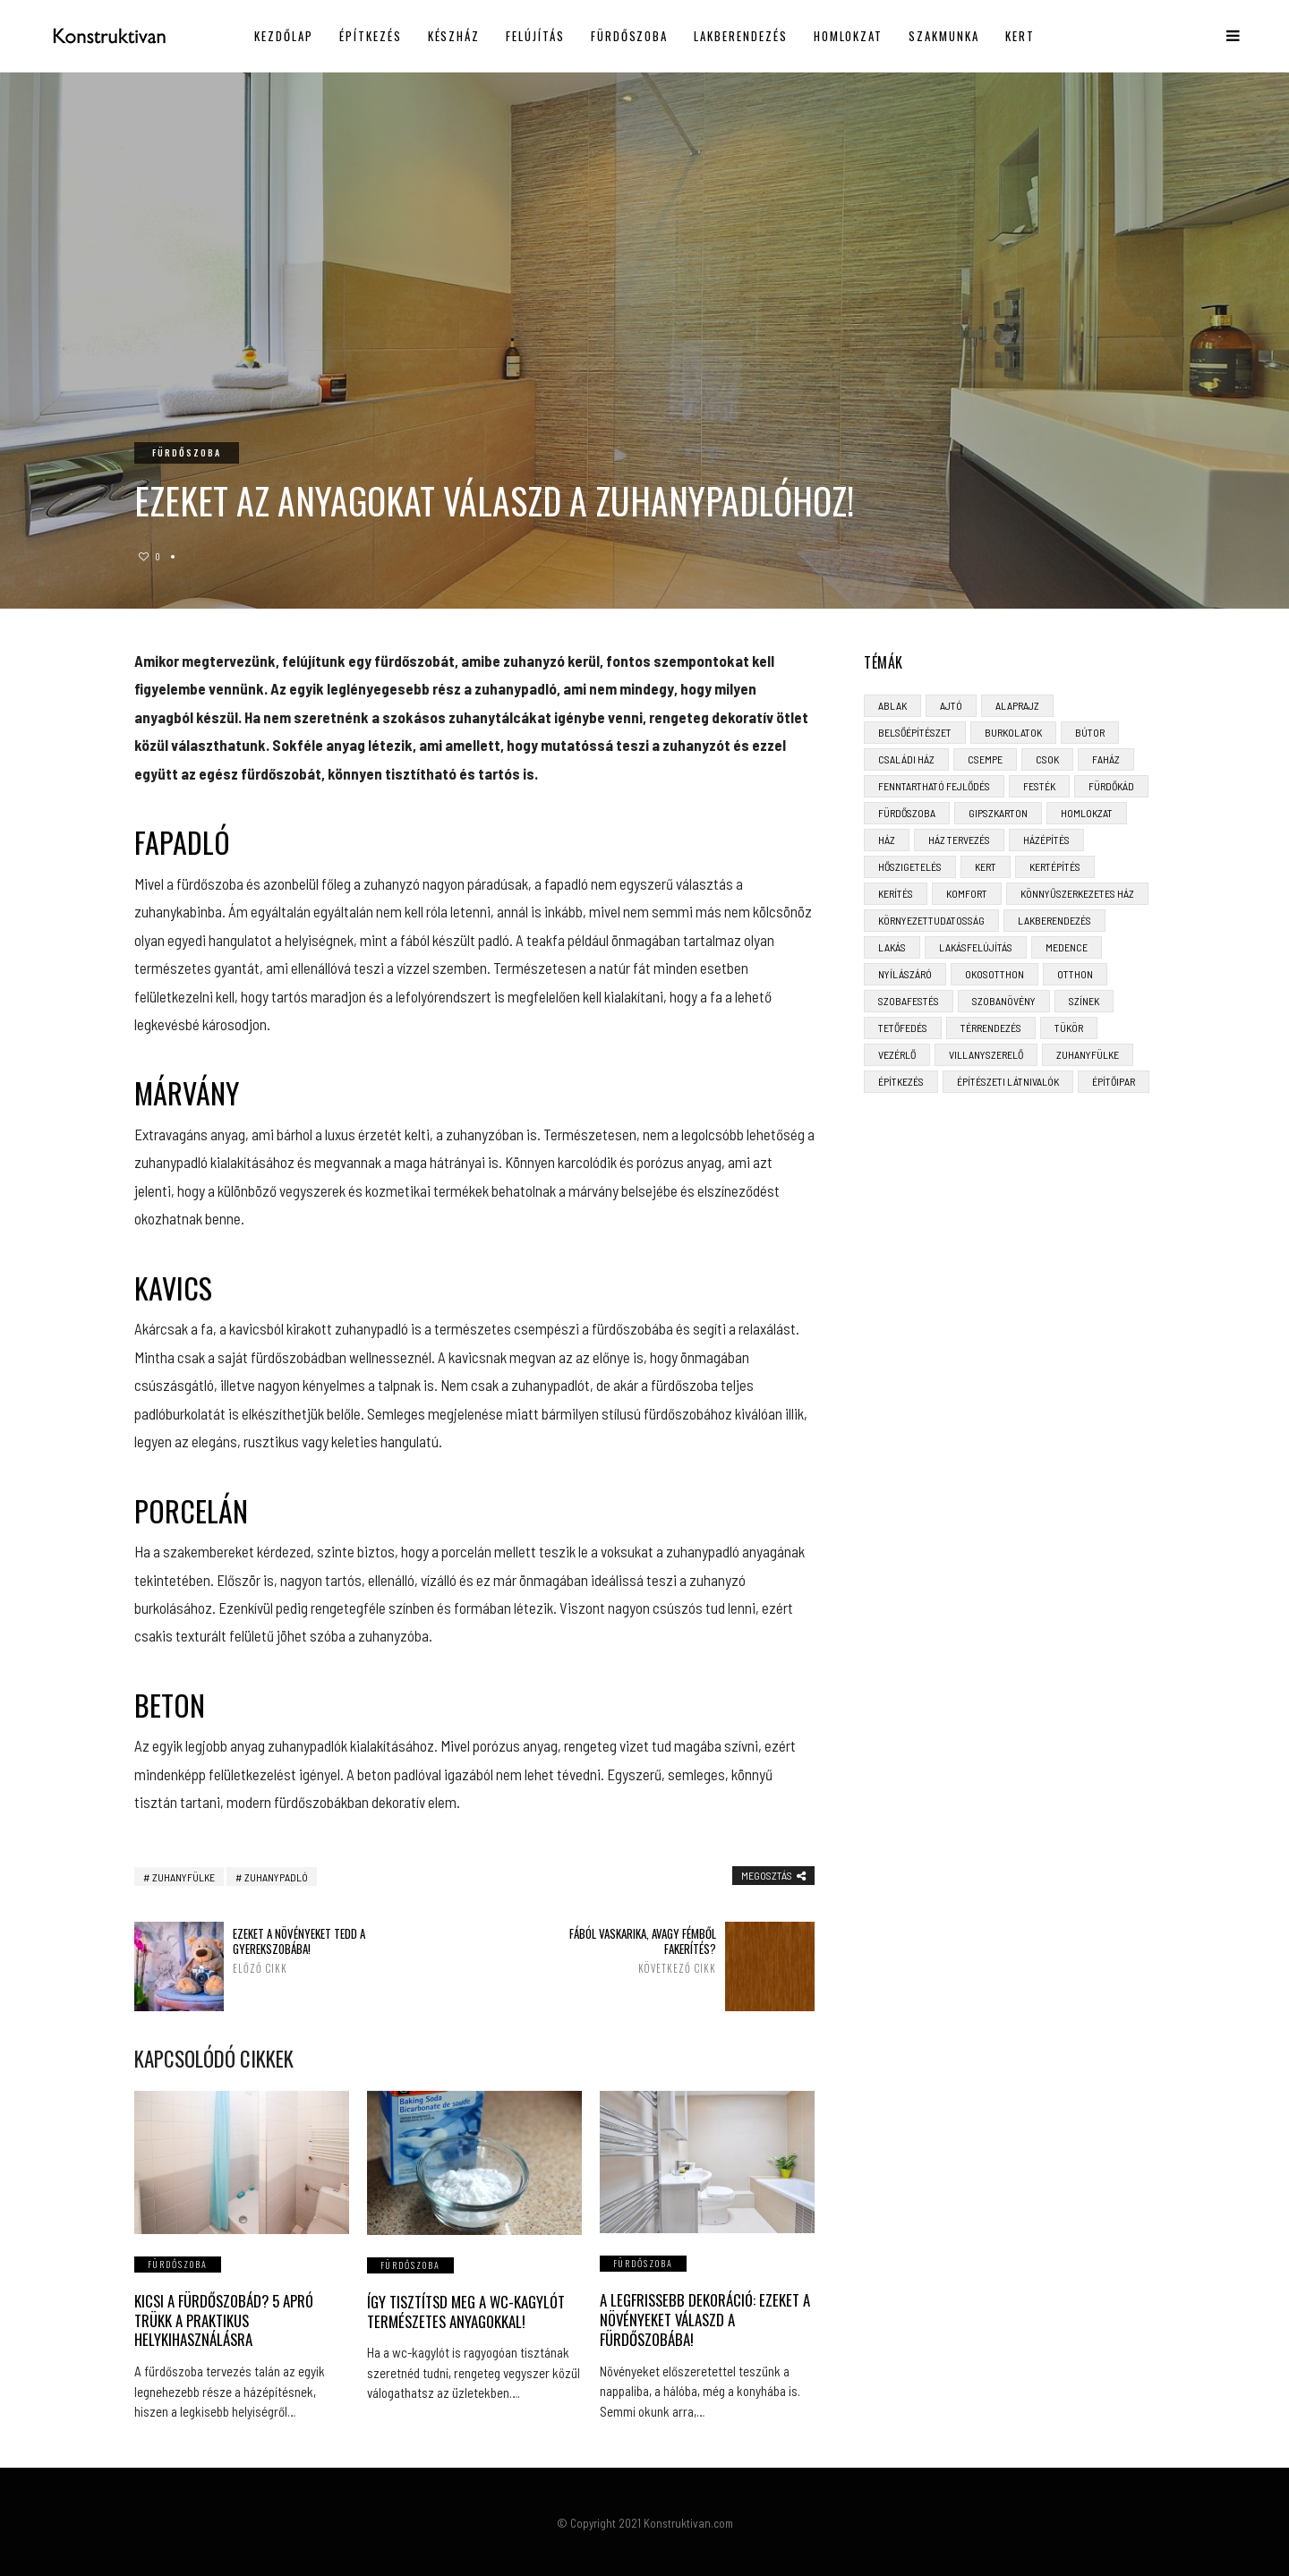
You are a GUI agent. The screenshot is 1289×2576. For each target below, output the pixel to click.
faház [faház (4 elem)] (1106, 759)
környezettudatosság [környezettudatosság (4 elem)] (931, 920)
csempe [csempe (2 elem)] (985, 759)
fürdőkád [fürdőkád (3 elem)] (1111, 786)
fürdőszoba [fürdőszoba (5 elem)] (906, 812)
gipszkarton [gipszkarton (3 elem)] (998, 812)
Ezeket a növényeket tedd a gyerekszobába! (319, 1950)
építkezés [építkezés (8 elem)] (901, 1081)
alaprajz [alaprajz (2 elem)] (1017, 705)
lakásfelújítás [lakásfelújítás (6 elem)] (975, 947)
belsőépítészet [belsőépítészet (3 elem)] (915, 732)
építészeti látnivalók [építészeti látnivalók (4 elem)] (1008, 1081)
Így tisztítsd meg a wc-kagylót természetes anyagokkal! (464, 2310)
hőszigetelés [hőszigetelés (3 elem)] (910, 866)
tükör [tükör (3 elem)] (1068, 1027)
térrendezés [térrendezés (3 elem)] (990, 1027)
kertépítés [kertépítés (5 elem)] (1054, 866)
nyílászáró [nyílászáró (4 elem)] (905, 974)
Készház (454, 36)
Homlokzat (849, 36)
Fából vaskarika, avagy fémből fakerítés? (629, 1950)
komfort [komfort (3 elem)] (966, 893)
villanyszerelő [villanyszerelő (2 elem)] (986, 1054)
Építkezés (370, 36)
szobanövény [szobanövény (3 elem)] (1004, 1000)
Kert (1020, 36)
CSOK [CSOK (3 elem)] (1047, 759)
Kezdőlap (283, 36)
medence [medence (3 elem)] (1067, 947)
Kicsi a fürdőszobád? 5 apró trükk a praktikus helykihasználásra (223, 2319)
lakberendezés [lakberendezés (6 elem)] (1054, 920)
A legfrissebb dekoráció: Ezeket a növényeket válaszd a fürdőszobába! (700, 2318)
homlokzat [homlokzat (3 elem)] (1087, 812)
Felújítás (535, 36)
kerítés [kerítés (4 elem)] (895, 893)
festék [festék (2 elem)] (1039, 786)
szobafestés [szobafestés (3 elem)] (908, 1000)
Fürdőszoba (630, 36)
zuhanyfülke (183, 1877)
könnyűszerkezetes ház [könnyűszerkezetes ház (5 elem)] (1077, 893)
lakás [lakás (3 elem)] (892, 947)
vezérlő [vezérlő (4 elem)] (897, 1054)
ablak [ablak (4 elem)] (892, 705)
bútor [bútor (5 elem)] (1090, 732)
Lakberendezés (740, 36)
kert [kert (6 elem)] (985, 866)
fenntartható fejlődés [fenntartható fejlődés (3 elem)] (934, 786)
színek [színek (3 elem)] (1084, 1000)
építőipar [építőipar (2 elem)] (1113, 1081)
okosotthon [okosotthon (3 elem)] (994, 974)
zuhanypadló (276, 1877)
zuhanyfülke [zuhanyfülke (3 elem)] (1087, 1054)
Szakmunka (944, 36)
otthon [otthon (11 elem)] (1075, 974)
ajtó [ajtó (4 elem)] (951, 705)
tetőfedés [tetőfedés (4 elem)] (902, 1027)
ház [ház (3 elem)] (886, 839)
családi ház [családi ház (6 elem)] (906, 759)
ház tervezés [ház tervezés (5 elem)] (959, 839)
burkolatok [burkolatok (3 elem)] (1013, 732)
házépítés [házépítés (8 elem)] (1046, 839)
